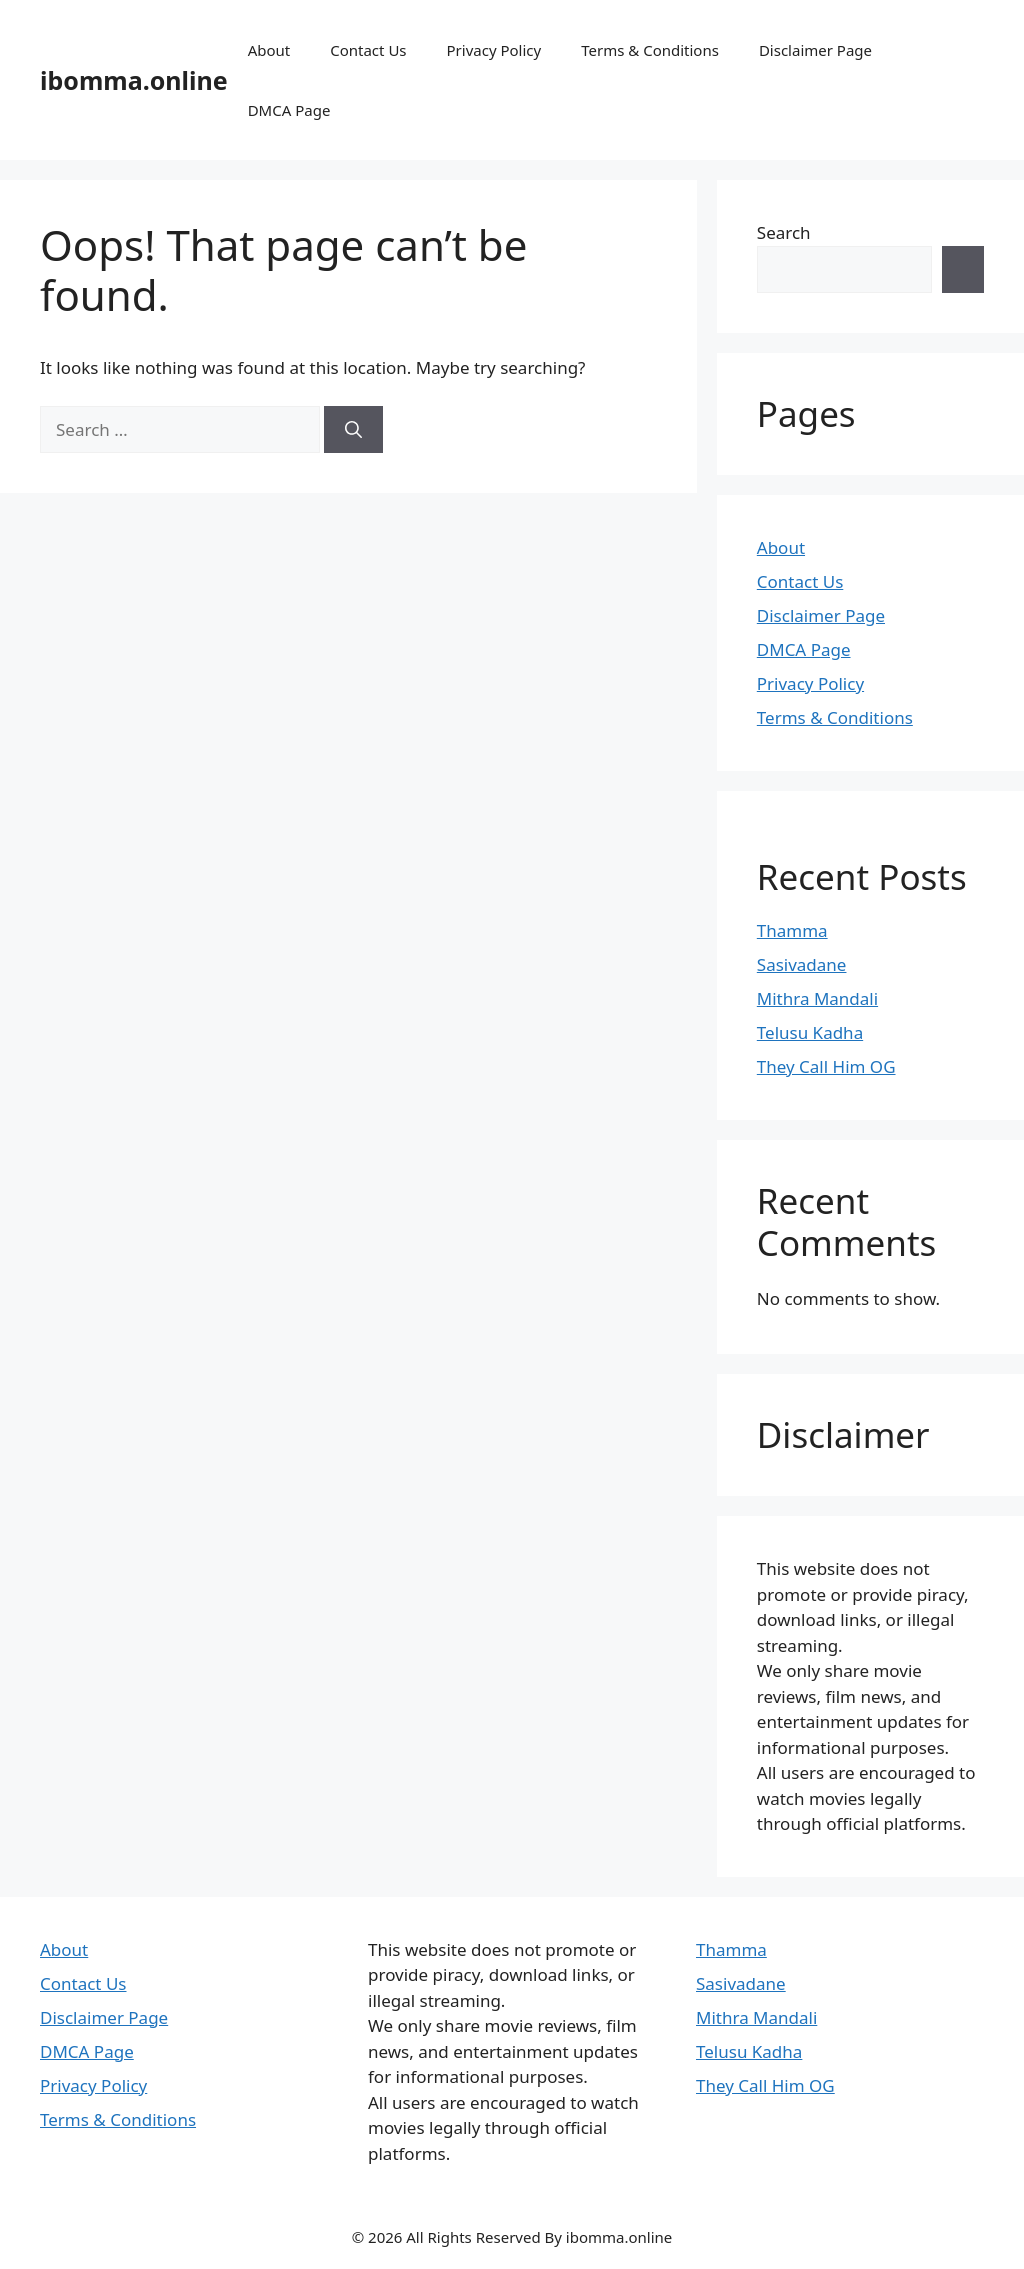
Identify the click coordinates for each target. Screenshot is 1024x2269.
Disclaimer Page (815, 50)
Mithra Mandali (817, 998)
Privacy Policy (494, 50)
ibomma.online (134, 80)
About (269, 50)
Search (784, 232)
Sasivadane (802, 964)
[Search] (353, 430)
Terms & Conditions (650, 50)
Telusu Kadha (810, 1032)
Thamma (792, 930)
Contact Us (368, 50)
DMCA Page (289, 110)
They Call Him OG (826, 1066)
